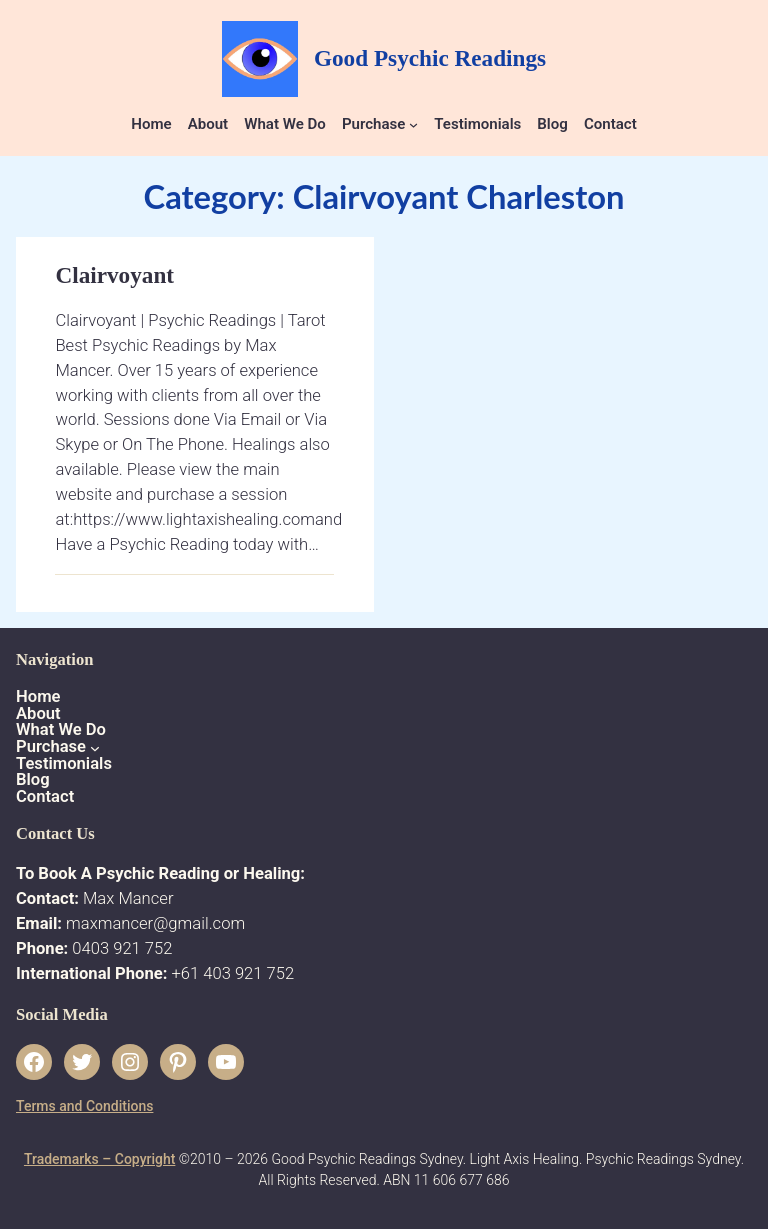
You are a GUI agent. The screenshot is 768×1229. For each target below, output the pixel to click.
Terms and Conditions (84, 1106)
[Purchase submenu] (413, 124)
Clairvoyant (114, 275)
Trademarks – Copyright (99, 1159)
